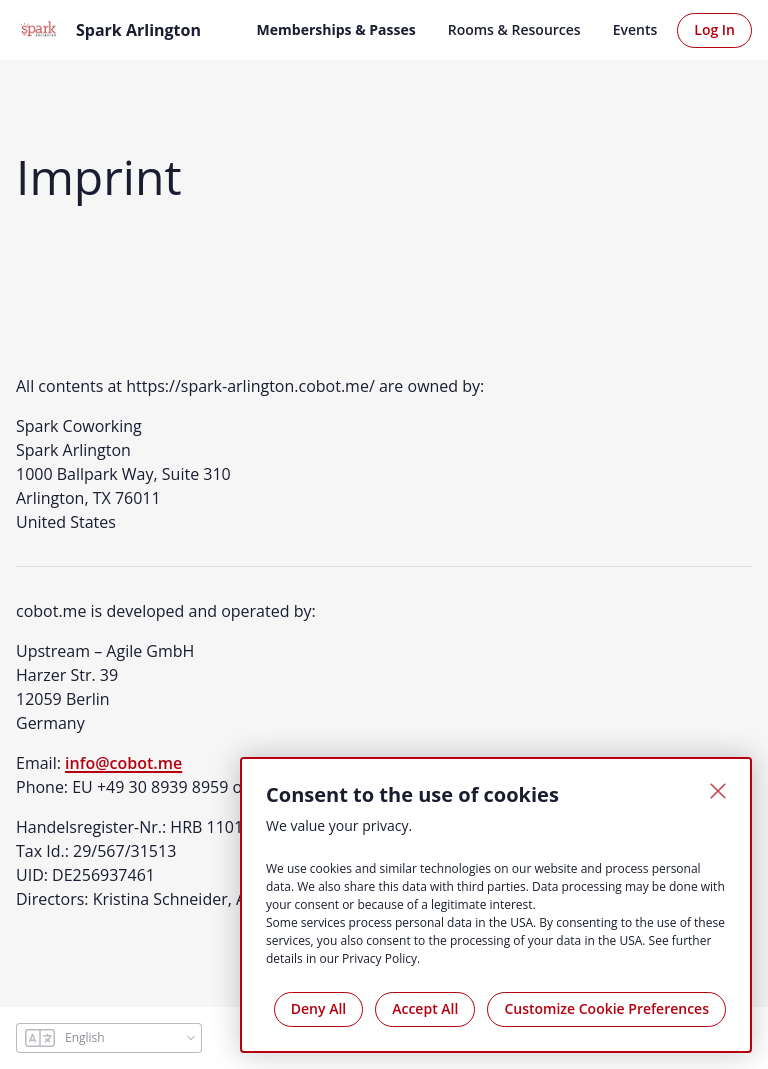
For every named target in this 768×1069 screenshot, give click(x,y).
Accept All (425, 1008)
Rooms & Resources (514, 29)
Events (635, 29)
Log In (714, 29)
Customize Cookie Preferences (606, 1008)
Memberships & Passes (336, 29)
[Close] (718, 791)
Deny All (318, 1008)
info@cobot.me (123, 763)
